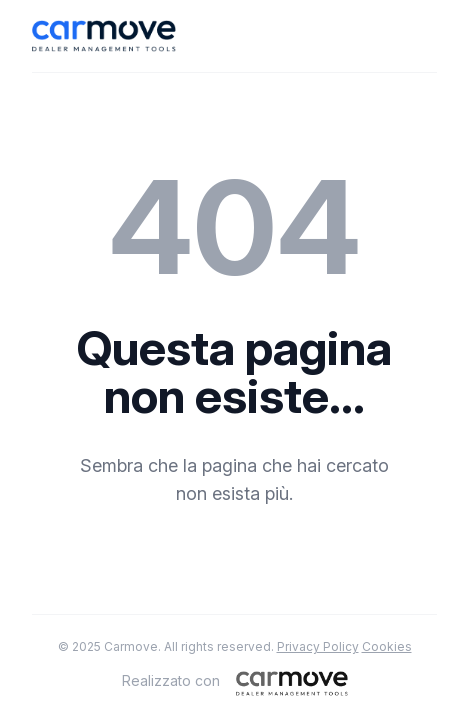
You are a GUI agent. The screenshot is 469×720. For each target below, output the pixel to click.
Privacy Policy (318, 646)
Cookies (387, 646)
